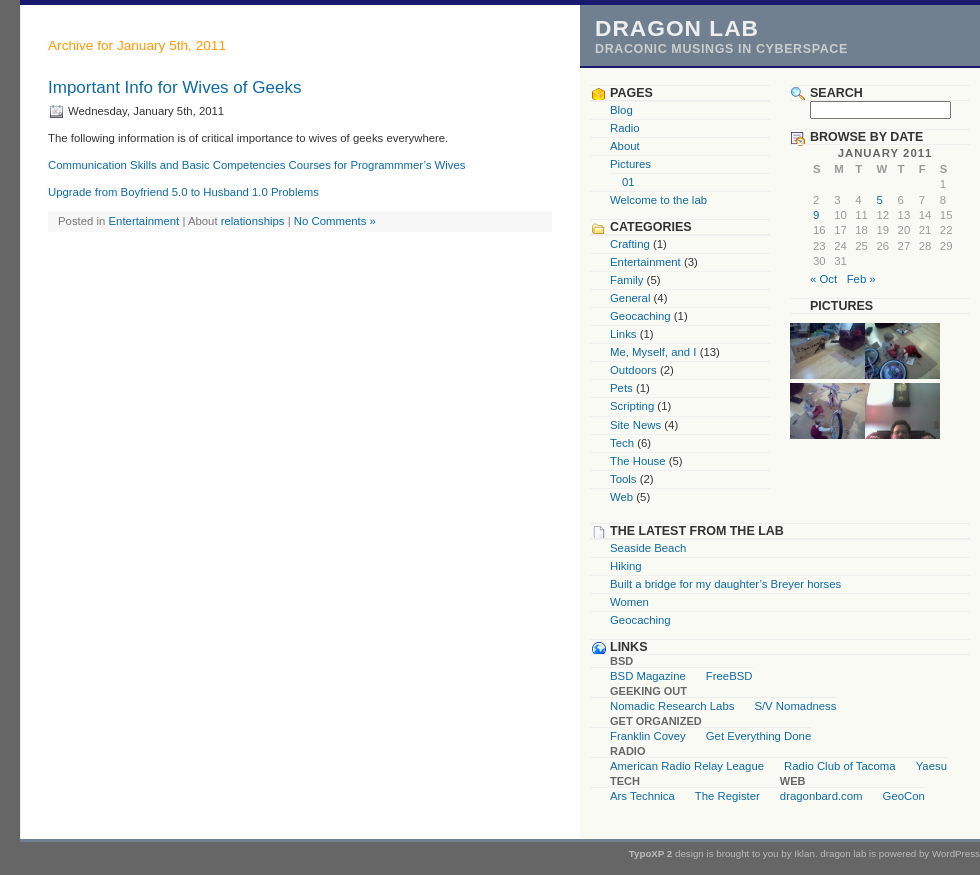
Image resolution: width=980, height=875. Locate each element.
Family (626, 280)
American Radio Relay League (687, 766)
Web (621, 497)
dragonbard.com (821, 796)
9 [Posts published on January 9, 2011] (816, 215)
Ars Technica (642, 796)
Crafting (630, 244)
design (689, 853)
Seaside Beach (648, 548)
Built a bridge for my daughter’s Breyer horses (725, 584)
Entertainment (144, 221)
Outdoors (633, 370)
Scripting (632, 406)
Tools (623, 479)
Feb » (861, 279)
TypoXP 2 (651, 853)
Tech (622, 443)
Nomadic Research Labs (672, 706)
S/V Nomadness (795, 706)
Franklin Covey (648, 736)
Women (629, 602)
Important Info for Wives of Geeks (174, 87)
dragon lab (677, 28)
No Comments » (335, 221)
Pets (621, 388)
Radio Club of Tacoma (840, 766)
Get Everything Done (758, 736)
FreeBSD (729, 676)
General (630, 298)
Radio (625, 128)
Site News (635, 425)
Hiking (626, 566)
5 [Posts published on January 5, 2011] (879, 200)
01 (628, 182)
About (625, 146)
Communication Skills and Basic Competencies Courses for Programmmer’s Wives (257, 165)
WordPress (956, 853)
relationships (253, 221)
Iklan (804, 853)
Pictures (630, 164)
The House (638, 461)
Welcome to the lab (658, 200)
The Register (727, 796)
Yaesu (931, 766)
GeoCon (904, 796)
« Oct (823, 279)
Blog (621, 110)
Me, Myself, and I (653, 352)
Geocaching (640, 316)
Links (623, 334)
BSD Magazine (648, 676)
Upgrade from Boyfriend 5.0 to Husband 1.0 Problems (183, 192)
